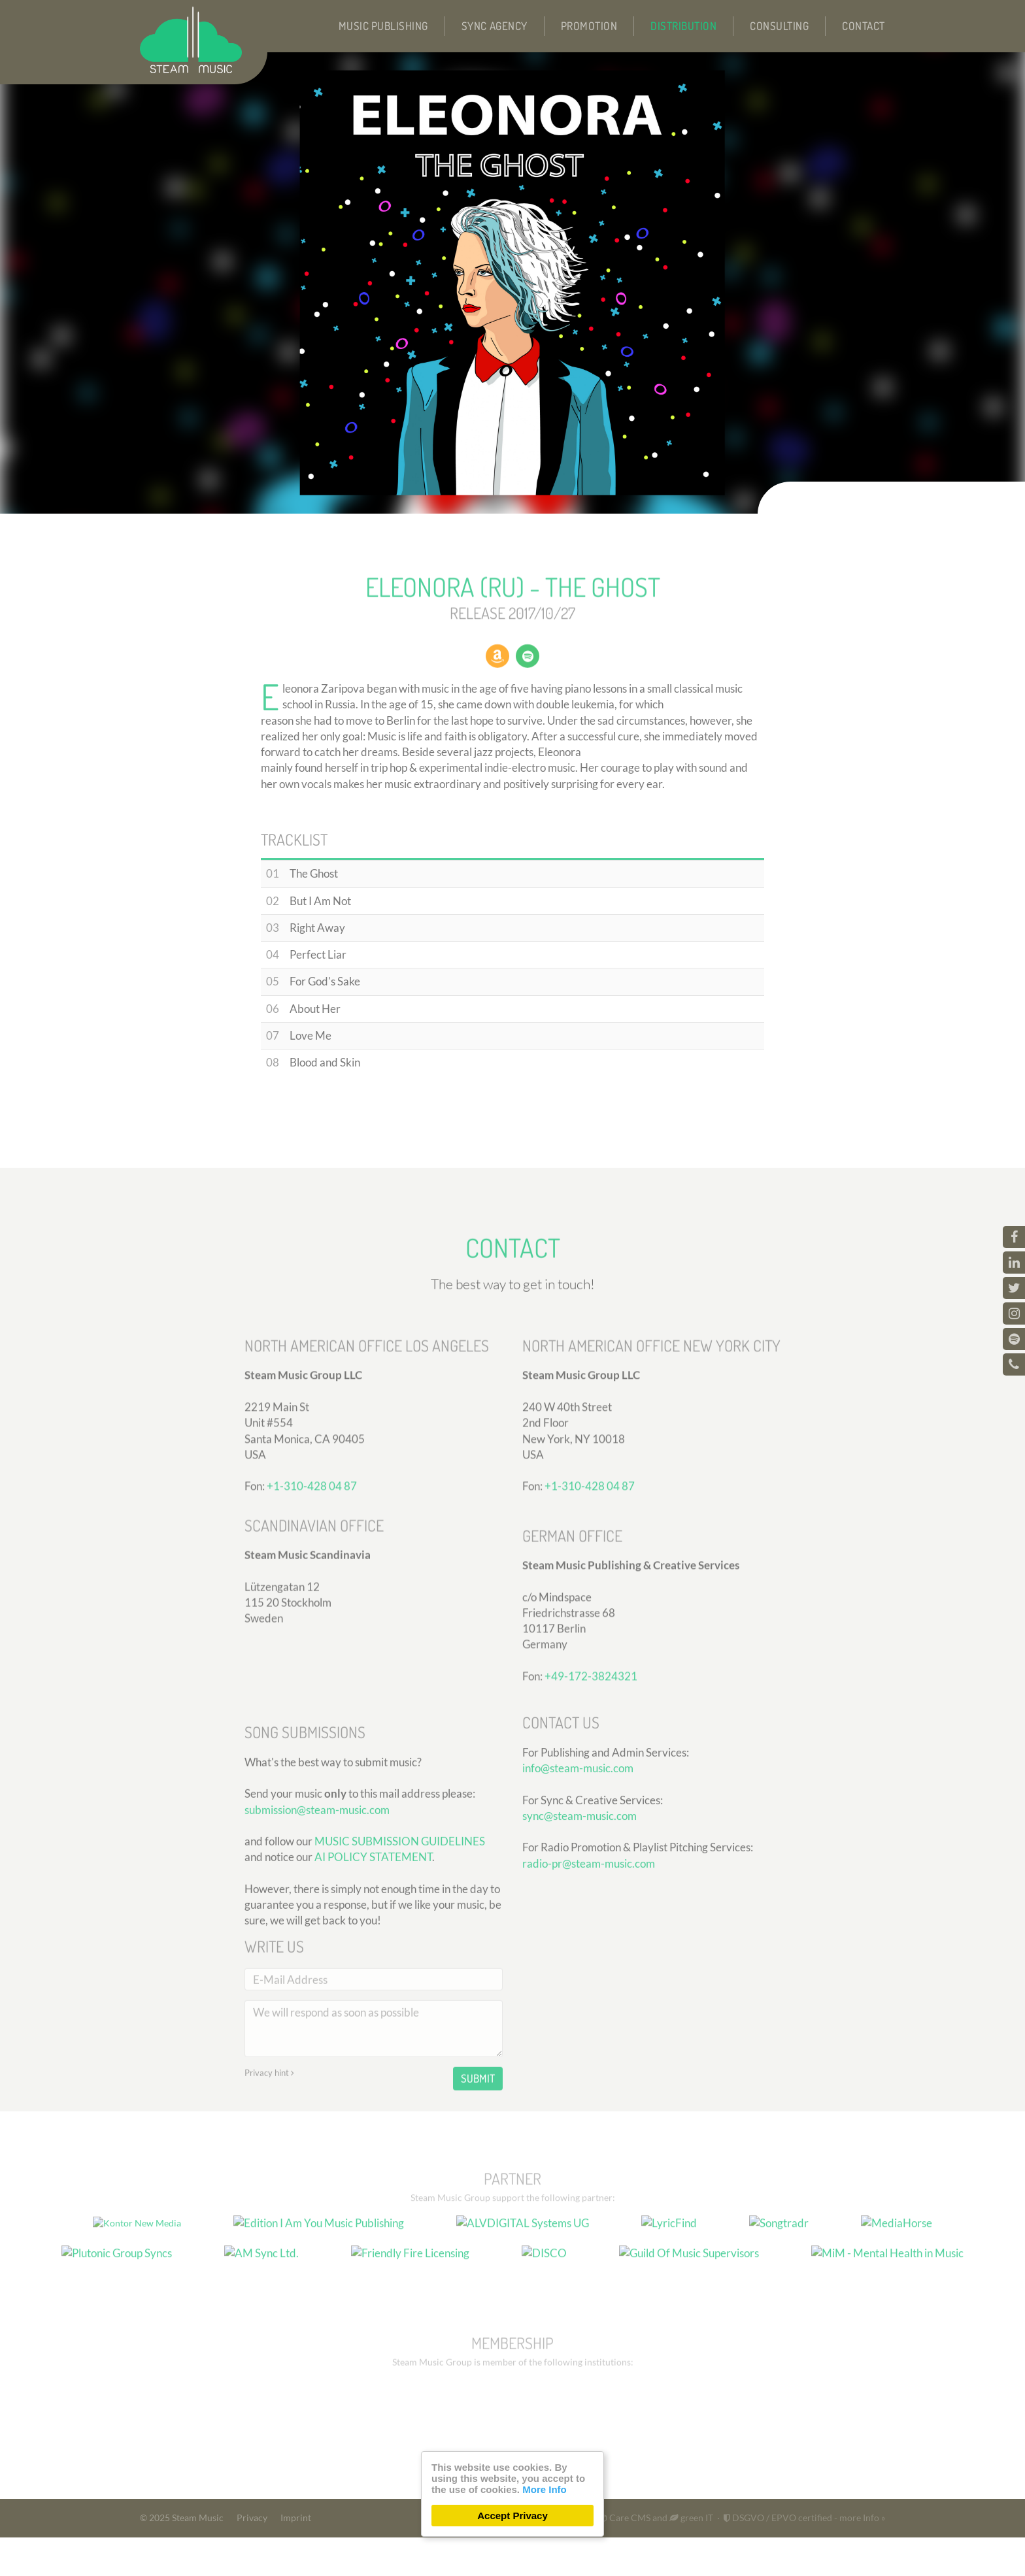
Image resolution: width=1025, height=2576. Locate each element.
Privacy (252, 2556)
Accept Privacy (512, 2515)
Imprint (295, 2556)
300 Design (514, 2556)
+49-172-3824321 (591, 1778)
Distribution (683, 26)
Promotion (589, 26)
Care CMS (624, 2556)
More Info (544, 2489)
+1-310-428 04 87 (312, 1588)
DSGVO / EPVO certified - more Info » (804, 2556)
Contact (863, 26)
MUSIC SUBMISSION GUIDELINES (399, 1964)
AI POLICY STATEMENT (373, 1980)
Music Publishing (383, 26)
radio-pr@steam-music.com (588, 1957)
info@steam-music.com (577, 1862)
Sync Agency (495, 26)
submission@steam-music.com (317, 1933)
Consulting (779, 26)
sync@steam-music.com (579, 1910)
